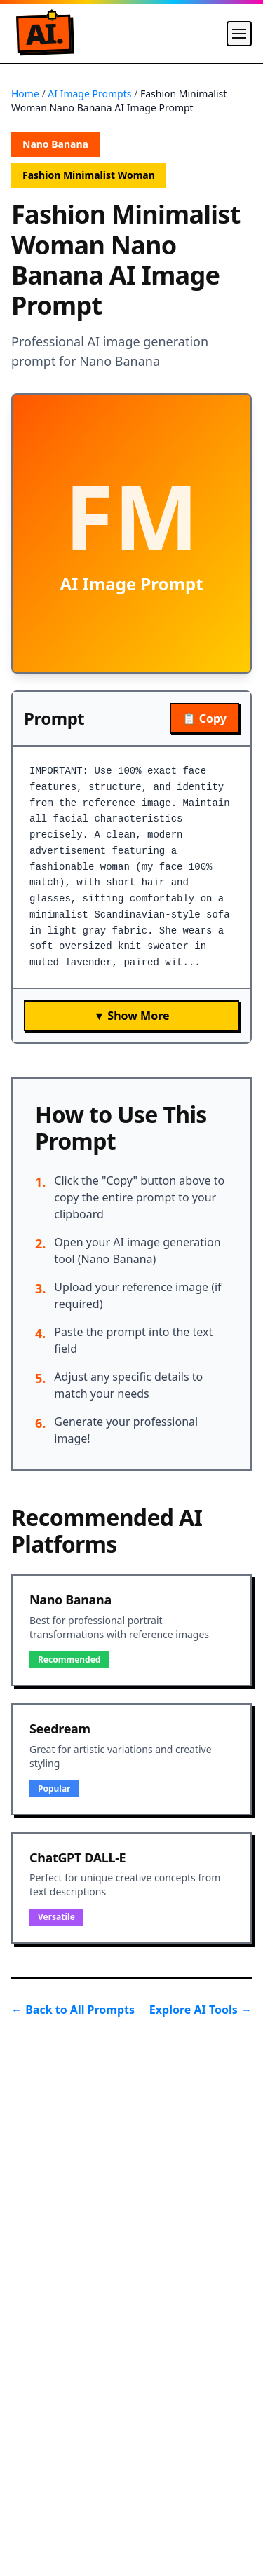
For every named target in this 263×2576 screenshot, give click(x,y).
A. (44, 34)
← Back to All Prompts (73, 2009)
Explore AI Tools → (200, 2009)
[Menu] (239, 33)
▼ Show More (131, 1015)
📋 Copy (204, 718)
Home (25, 93)
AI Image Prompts (89, 93)
